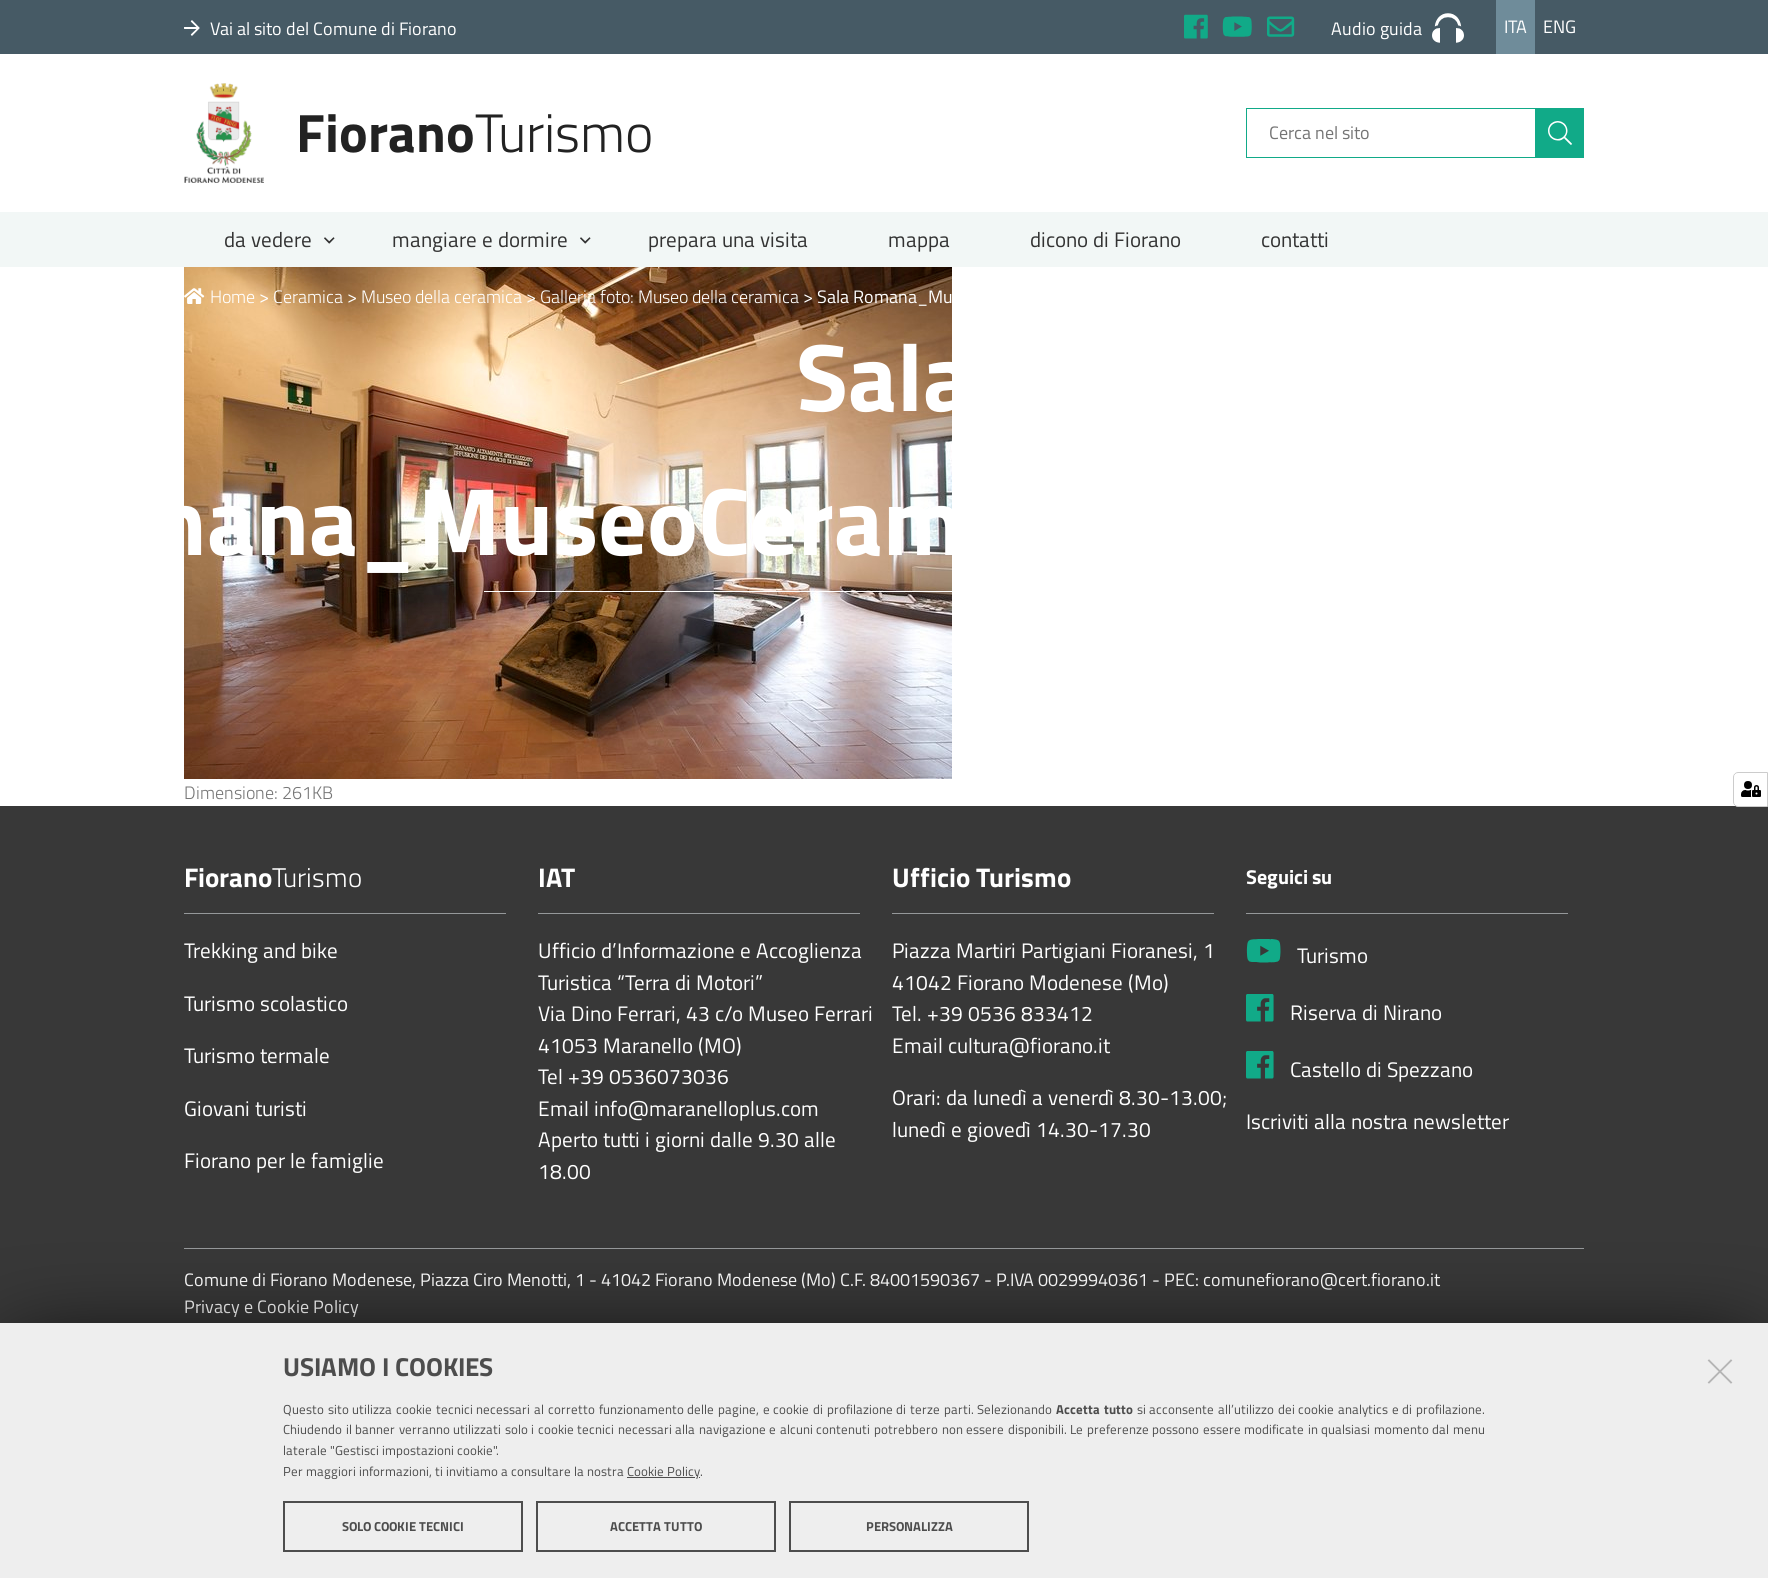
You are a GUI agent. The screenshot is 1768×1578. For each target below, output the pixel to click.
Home (219, 296)
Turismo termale (257, 1056)
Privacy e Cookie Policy (271, 1307)
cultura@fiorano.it (1029, 1046)
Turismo (1332, 956)
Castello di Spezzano (1381, 1070)
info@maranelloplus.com (706, 1109)
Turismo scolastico (266, 1004)
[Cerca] (1560, 133)
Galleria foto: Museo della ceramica (669, 296)
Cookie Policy (663, 1471)
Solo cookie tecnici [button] (403, 1526)
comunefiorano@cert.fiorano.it (1321, 1280)
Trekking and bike (261, 951)
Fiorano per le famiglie (284, 1161)
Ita (1515, 26)
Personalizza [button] (909, 1526)
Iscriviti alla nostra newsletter (1377, 1122)
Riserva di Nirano (1366, 1013)
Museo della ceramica (441, 296)
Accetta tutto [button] (656, 1526)
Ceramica (308, 296)
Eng (1559, 26)
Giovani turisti (245, 1109)
